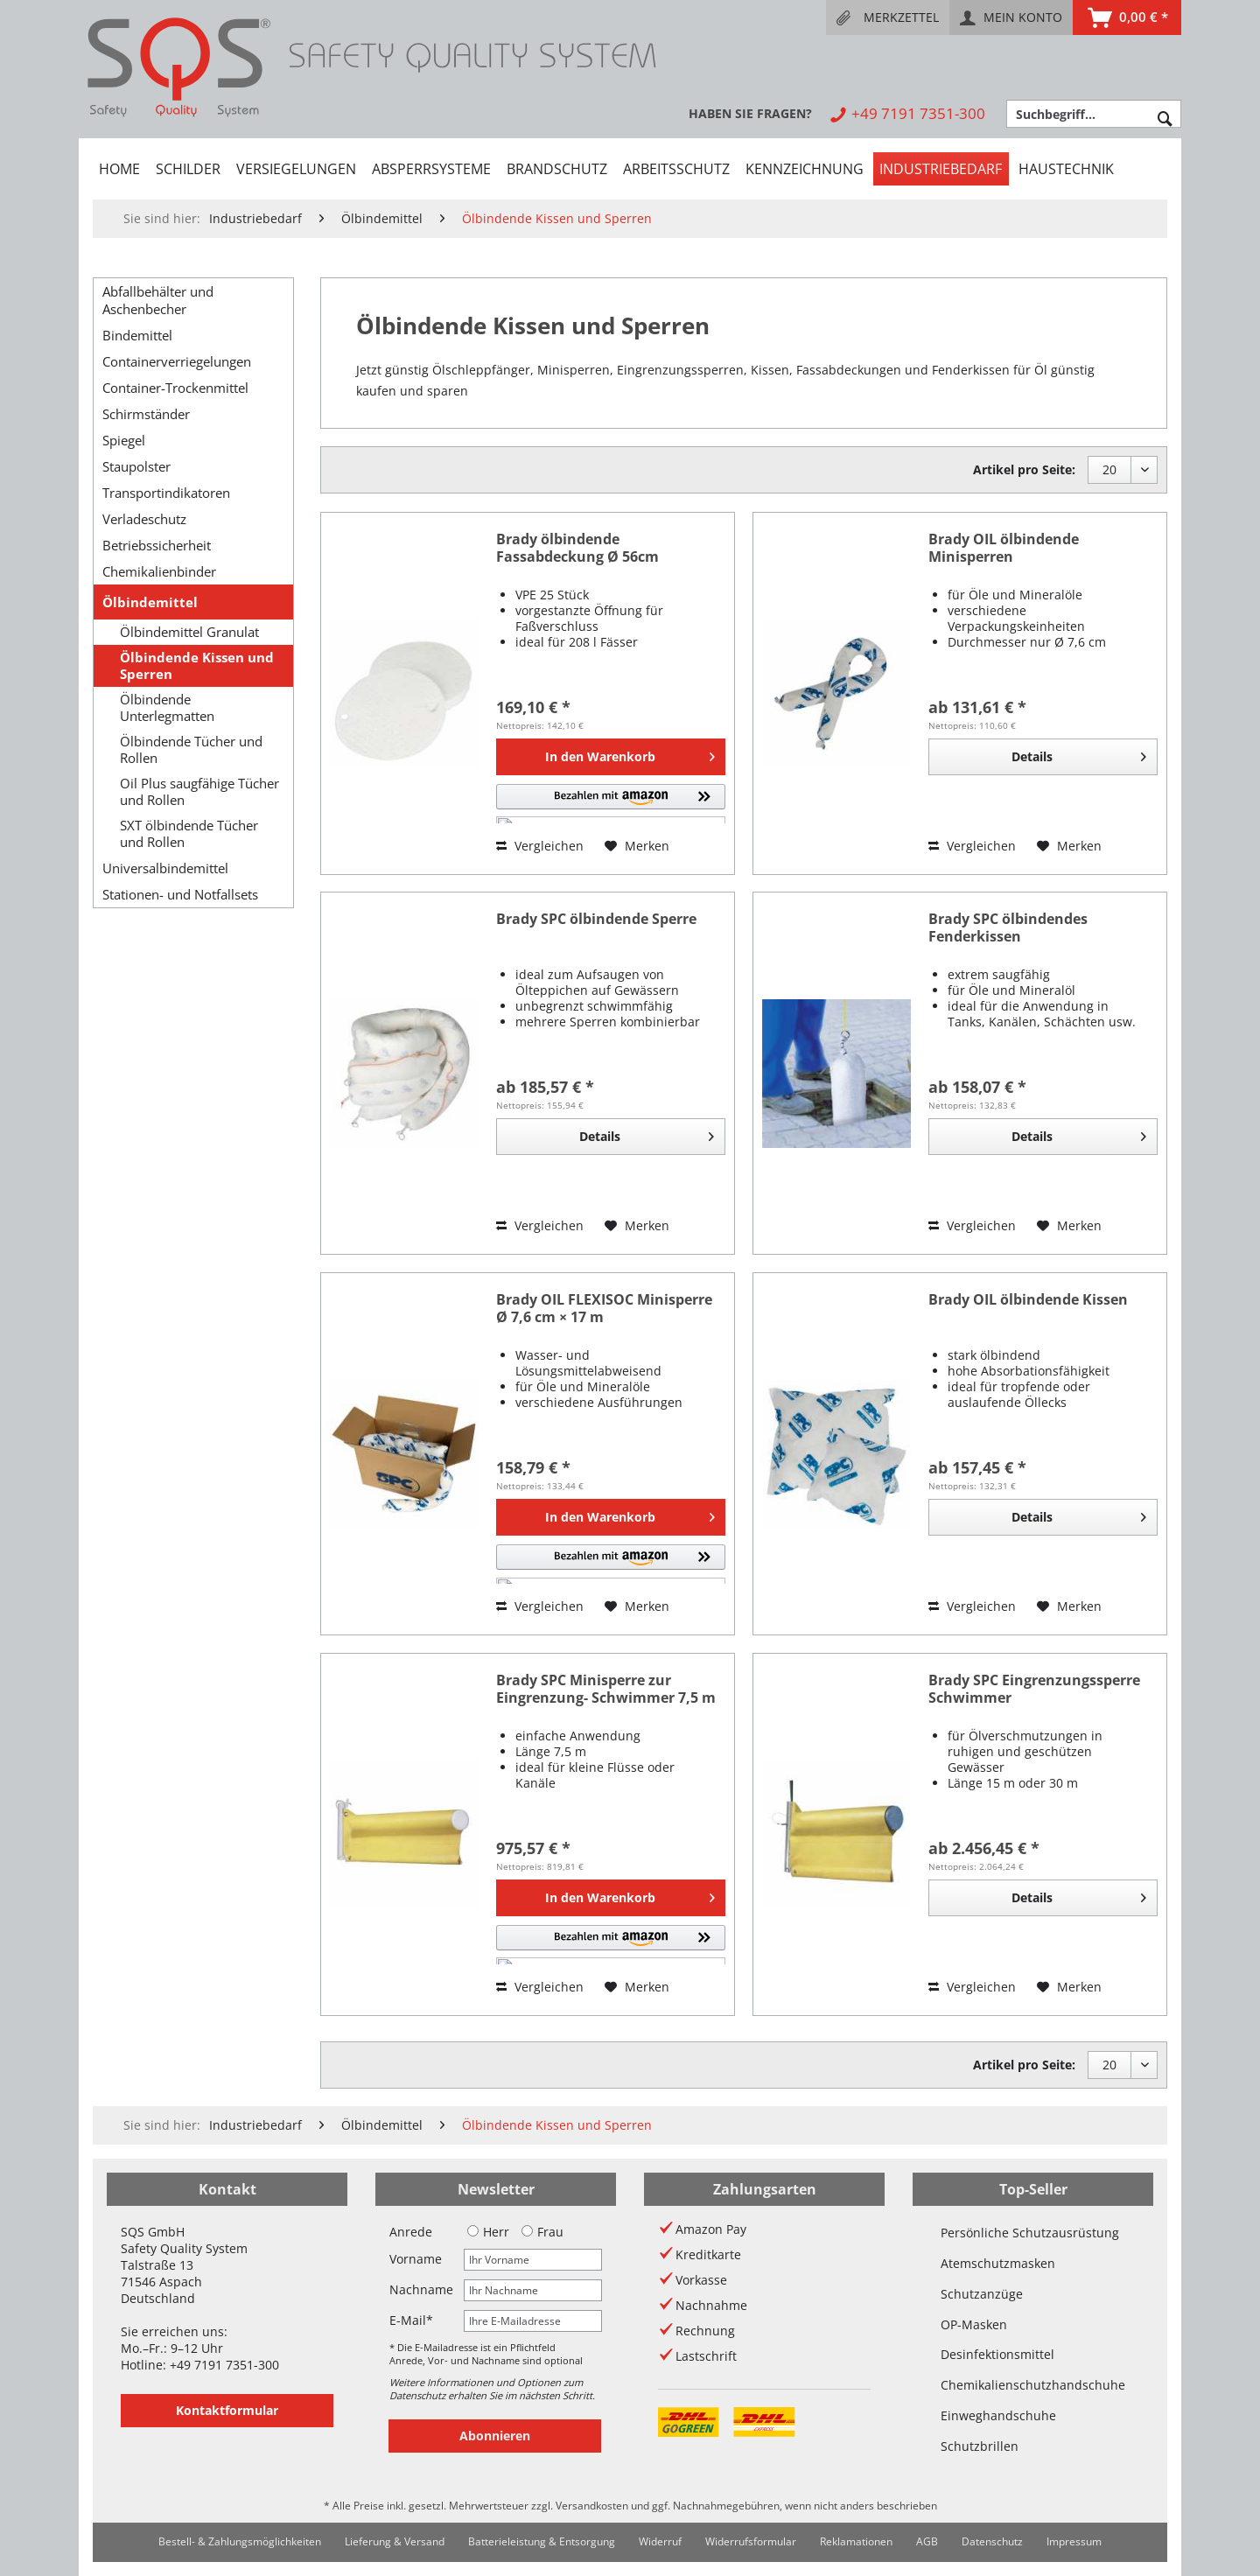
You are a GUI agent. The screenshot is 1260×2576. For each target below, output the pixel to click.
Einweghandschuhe (998, 2415)
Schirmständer (146, 414)
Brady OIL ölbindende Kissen (1028, 1300)
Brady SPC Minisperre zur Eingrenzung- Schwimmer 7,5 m (606, 1689)
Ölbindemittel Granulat (189, 632)
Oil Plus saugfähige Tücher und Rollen (199, 791)
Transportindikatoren (166, 492)
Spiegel (123, 440)
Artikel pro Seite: (1024, 469)
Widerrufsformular (750, 2541)
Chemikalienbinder (159, 571)
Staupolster (136, 466)
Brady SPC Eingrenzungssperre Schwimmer (1034, 1689)
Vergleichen (540, 845)
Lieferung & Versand (394, 2541)
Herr (488, 2231)
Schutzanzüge (982, 2294)
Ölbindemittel (150, 602)
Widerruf (660, 2541)
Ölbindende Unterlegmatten (167, 707)
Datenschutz (992, 2541)
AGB (927, 2541)
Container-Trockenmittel (175, 387)
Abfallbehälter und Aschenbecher (158, 300)
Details (1079, 754)
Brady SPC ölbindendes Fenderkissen (1008, 928)
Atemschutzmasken (998, 2263)
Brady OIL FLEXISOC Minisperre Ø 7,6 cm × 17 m (604, 1308)
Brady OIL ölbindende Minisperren (1003, 548)
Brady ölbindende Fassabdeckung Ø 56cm (577, 548)
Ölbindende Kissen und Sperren (197, 665)
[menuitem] (887, 17)
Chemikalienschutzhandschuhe (1033, 2384)
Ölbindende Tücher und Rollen (191, 749)
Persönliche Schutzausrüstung (1030, 2232)
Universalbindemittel (165, 868)
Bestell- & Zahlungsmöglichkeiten (239, 2541)
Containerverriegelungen (176, 361)
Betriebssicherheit (156, 545)
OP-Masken (974, 2324)
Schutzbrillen (979, 2446)
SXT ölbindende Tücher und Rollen (189, 833)
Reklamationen (856, 2541)
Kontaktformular (227, 2410)
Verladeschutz (144, 519)
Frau (543, 2231)
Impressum (1074, 2541)
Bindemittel (137, 335)
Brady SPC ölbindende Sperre (596, 919)
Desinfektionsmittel (997, 2354)
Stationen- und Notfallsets (180, 894)
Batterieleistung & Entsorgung (541, 2541)
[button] (610, 803)
